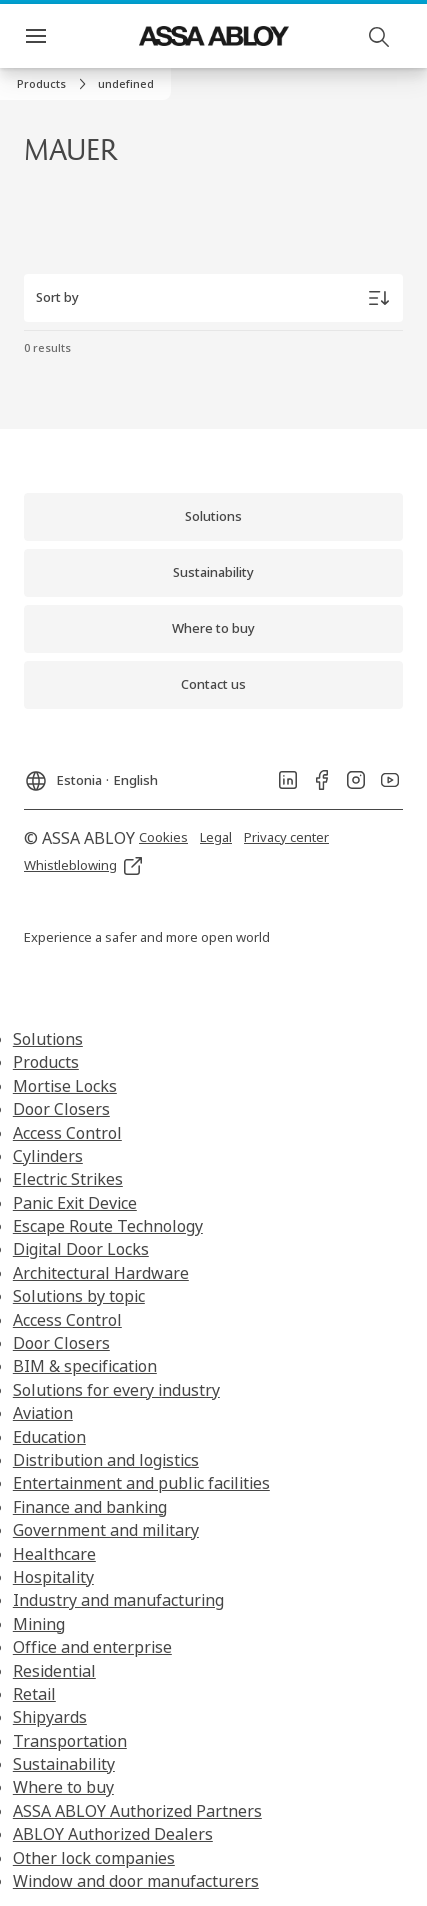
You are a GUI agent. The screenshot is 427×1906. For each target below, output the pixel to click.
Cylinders (48, 1156)
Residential (54, 1671)
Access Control (67, 1133)
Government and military (106, 1530)
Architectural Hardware (101, 1273)
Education (49, 1437)
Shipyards (50, 1717)
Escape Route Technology (108, 1226)
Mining (39, 1624)
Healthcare (54, 1554)
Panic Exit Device (75, 1203)
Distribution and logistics (106, 1460)
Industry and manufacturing (118, 1600)
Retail (34, 1694)
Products (46, 1062)
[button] (126, 84)
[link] (54, 84)
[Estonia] (91, 775)
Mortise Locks (65, 1086)
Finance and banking (90, 1507)
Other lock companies (94, 1858)
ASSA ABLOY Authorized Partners (137, 1811)
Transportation (70, 1741)
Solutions (48, 1039)
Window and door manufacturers (136, 1881)
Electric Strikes (68, 1179)
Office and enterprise (92, 1647)
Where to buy (63, 1787)
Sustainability (64, 1764)
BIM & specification (85, 1366)
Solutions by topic (79, 1296)
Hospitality (53, 1577)
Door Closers (61, 1109)
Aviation (43, 1413)
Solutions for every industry (116, 1390)
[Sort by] (213, 298)
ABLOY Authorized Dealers (113, 1834)
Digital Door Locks (81, 1249)
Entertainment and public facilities (141, 1483)
